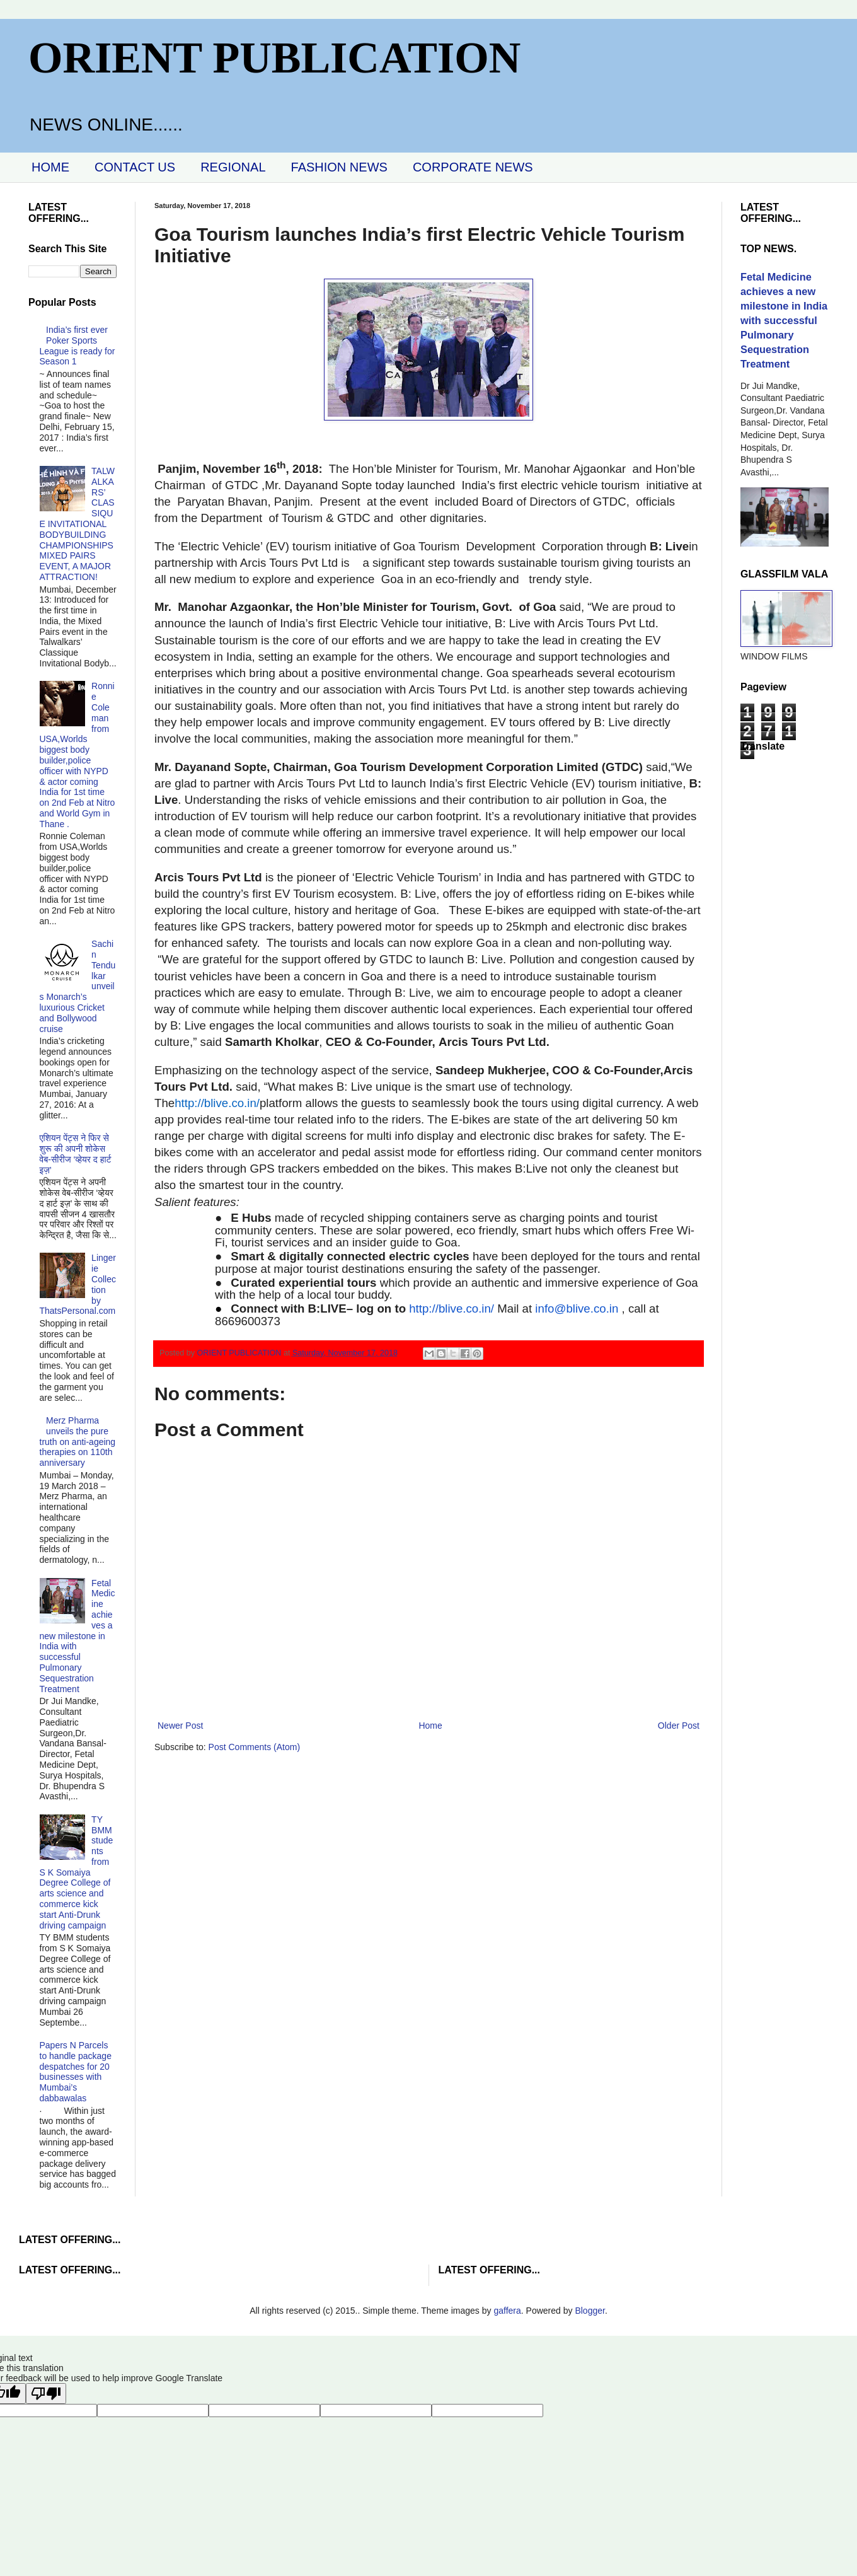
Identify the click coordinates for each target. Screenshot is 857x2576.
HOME (50, 167)
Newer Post (180, 1725)
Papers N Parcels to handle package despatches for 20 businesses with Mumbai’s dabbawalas (76, 2071)
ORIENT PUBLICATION (274, 57)
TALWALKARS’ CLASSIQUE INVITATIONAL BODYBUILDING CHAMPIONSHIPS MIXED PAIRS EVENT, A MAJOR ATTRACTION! (77, 524)
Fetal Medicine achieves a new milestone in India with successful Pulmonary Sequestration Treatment (77, 1636)
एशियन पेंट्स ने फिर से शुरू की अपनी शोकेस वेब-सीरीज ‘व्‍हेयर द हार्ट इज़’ (76, 1154)
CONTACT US (135, 167)
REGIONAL (232, 167)
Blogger (589, 2311)
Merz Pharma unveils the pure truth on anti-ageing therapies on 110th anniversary (78, 1441)
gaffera (507, 2311)
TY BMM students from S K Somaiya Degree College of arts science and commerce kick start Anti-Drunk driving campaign (76, 1872)
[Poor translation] (46, 2393)
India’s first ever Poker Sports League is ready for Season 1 (77, 345)
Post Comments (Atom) (254, 1747)
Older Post (678, 1725)
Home (430, 1725)
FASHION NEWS (339, 167)
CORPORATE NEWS (473, 167)
